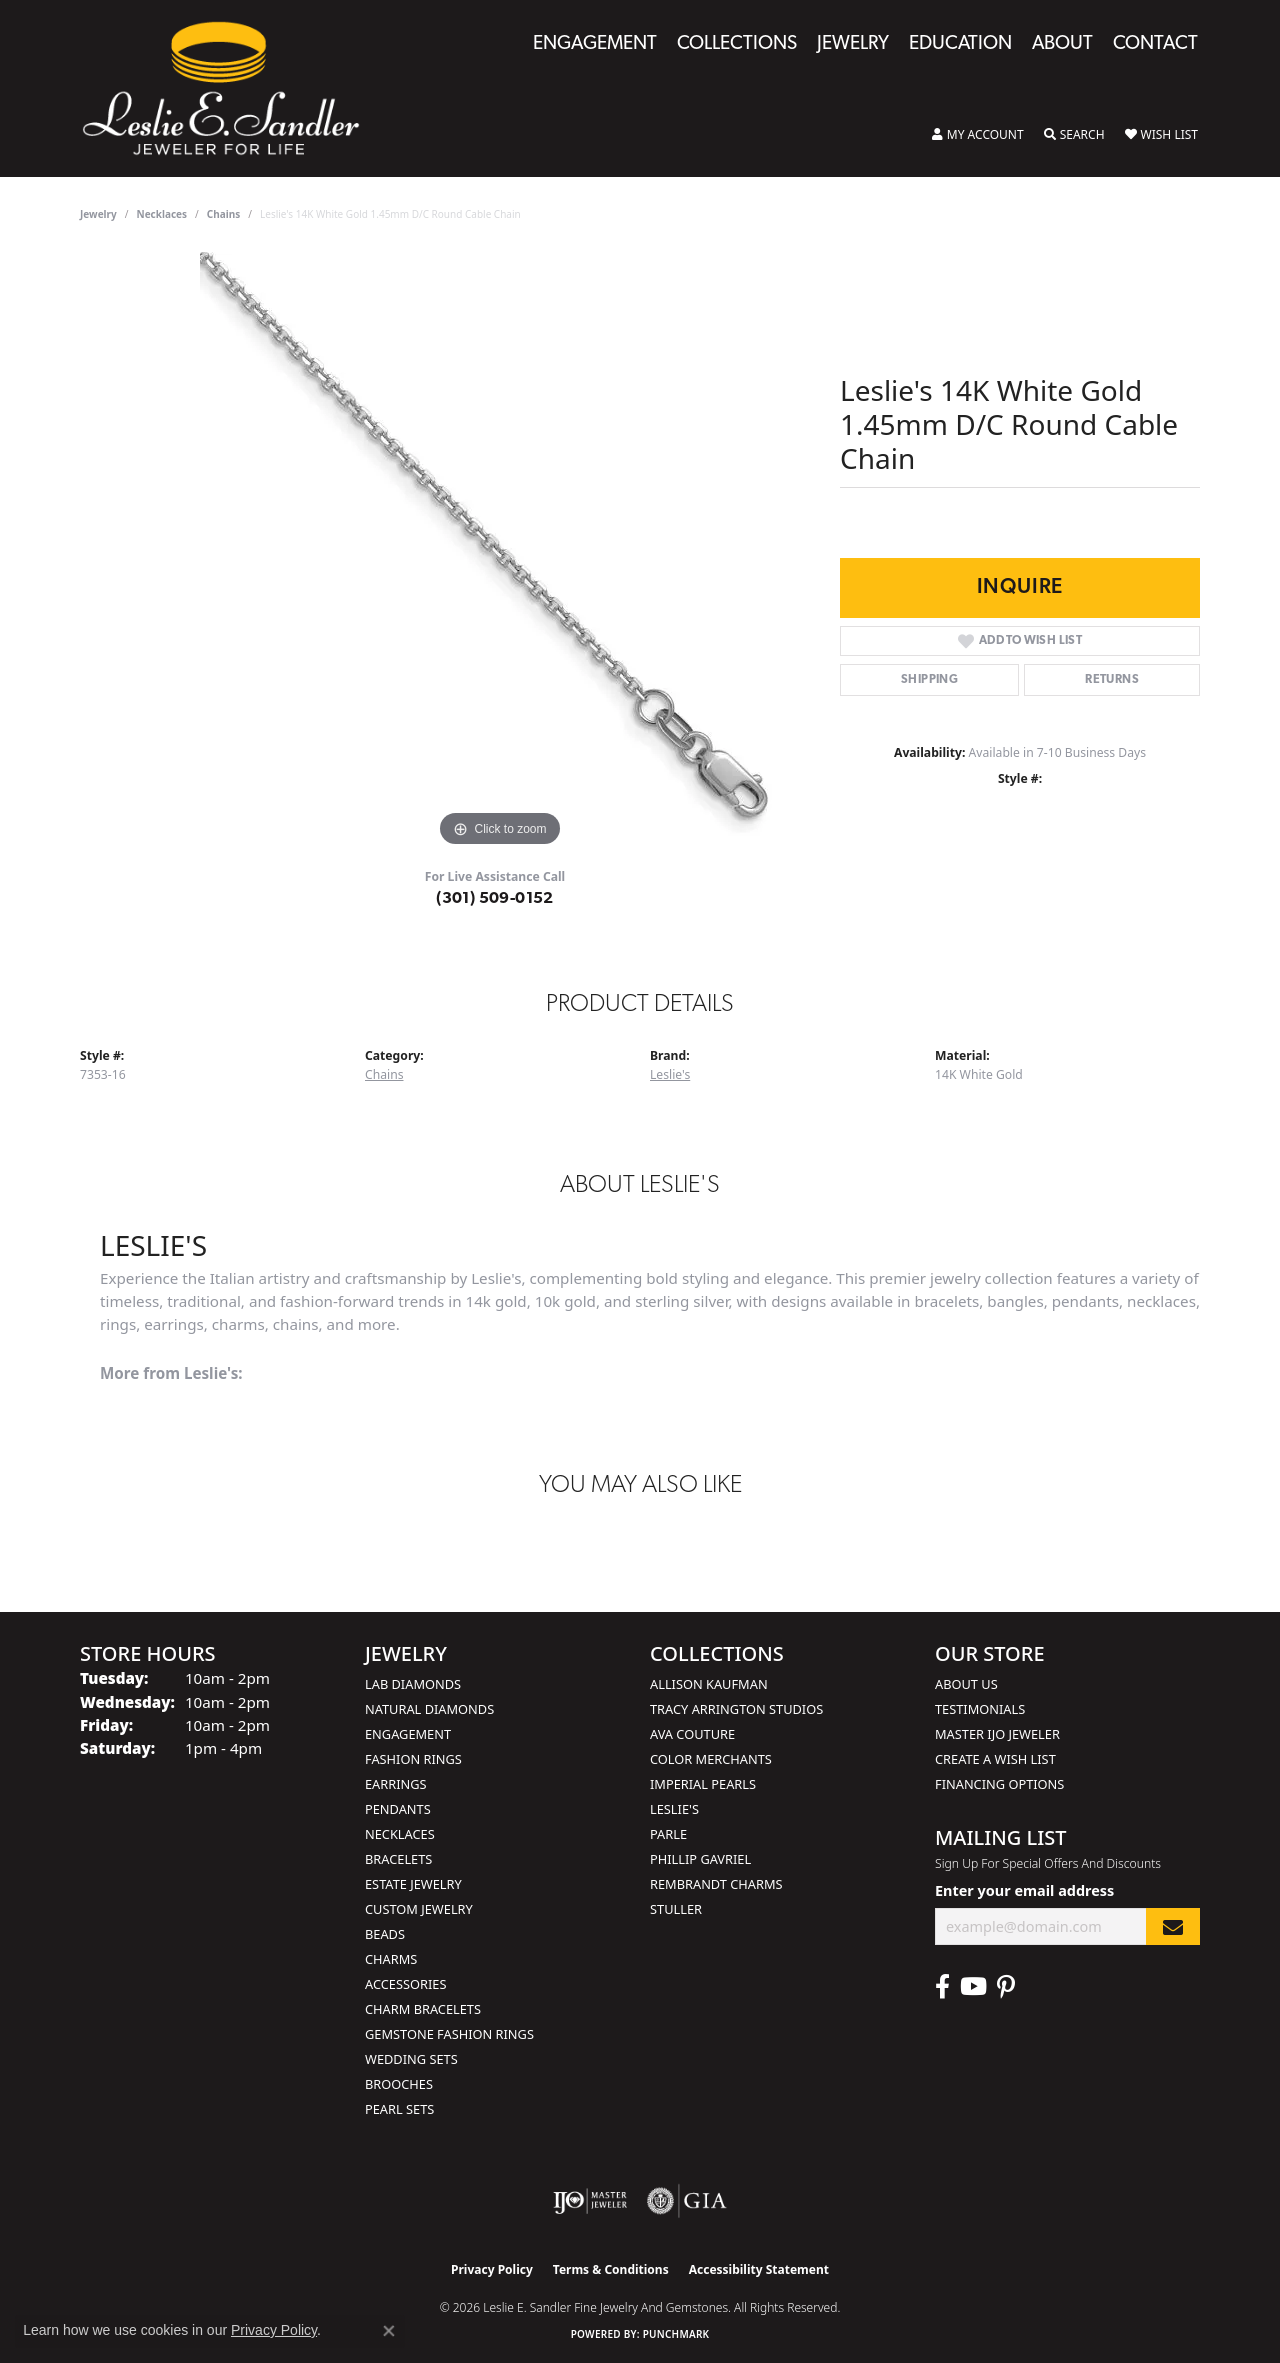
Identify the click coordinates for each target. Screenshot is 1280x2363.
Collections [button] (737, 44)
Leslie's (670, 1074)
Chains (223, 214)
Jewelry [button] (853, 44)
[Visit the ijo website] (590, 2201)
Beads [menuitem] (385, 1934)
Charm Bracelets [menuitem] (423, 2009)
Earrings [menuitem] (396, 1784)
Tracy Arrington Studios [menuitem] (736, 1709)
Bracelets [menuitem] (398, 1859)
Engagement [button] (595, 44)
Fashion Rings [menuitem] (413, 1759)
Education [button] (960, 44)
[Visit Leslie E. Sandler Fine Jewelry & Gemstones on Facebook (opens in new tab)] (942, 1987)
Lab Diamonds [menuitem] (413, 1684)
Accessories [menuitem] (405, 1984)
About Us (966, 1684)
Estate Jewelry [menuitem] (413, 1884)
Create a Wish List (995, 1759)
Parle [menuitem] (668, 1834)
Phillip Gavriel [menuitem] (700, 1859)
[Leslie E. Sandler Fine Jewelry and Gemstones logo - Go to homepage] (231, 88)
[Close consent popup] (389, 2331)
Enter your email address (1024, 1890)
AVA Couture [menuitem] (692, 1734)
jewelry (98, 214)
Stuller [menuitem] (676, 1909)
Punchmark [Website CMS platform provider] (676, 2334)
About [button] (1062, 44)
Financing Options (999, 1784)
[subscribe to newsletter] (1173, 1926)
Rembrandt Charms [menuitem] (716, 1884)
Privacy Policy (492, 2269)
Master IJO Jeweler (997, 1734)
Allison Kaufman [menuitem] (709, 1684)
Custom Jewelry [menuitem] (419, 1909)
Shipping (929, 680)
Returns (1112, 680)
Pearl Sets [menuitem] (399, 2109)
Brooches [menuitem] (399, 2084)
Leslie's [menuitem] (674, 1809)
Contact (1155, 44)
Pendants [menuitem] (398, 1809)
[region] (500, 552)
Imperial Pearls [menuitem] (703, 1784)
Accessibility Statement (759, 2269)
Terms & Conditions (611, 2269)
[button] (978, 135)
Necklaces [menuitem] (400, 1834)
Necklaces (162, 214)
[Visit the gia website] (687, 2201)
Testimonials (980, 1709)
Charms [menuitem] (391, 1959)
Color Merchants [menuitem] (711, 1759)
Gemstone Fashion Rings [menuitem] (449, 2034)
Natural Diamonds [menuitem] (429, 1709)
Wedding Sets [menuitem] (411, 2059)
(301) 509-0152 (495, 899)
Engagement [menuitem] (408, 1734)
